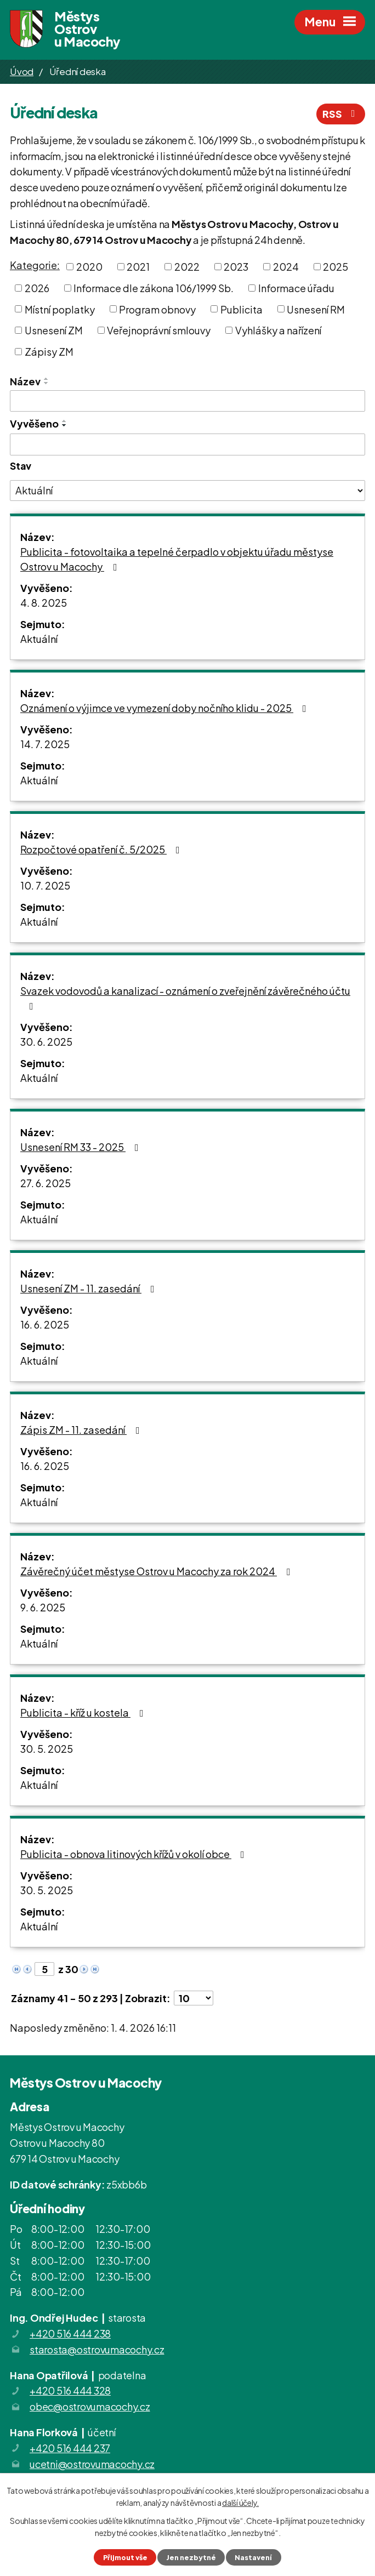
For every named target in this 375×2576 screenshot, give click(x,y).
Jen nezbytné (191, 2557)
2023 (236, 266)
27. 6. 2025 (45, 1183)
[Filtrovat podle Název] (187, 401)
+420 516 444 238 (70, 2333)
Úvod (21, 71)
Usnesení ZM (54, 330)
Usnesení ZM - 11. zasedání (89, 1288)
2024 (286, 266)
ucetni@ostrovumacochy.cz (92, 2464)
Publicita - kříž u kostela (84, 1712)
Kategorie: (35, 265)
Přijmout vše (125, 2557)
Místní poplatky (60, 309)
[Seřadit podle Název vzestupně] (47, 379)
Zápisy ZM (49, 351)
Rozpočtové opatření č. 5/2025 (102, 849)
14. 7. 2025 (45, 744)
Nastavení (253, 2557)
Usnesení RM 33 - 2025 (81, 1147)
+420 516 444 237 (70, 2448)
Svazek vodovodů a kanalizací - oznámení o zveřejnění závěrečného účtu (185, 997)
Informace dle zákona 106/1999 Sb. (153, 288)
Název (25, 381)
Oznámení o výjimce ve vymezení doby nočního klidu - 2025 (165, 708)
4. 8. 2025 (43, 602)
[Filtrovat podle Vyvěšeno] (187, 444)
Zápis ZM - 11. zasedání (82, 1429)
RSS (341, 113)
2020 (89, 266)
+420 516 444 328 (70, 2390)
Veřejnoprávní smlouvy (159, 330)
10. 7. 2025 (45, 885)
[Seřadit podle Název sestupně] (47, 383)
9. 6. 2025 (42, 1607)
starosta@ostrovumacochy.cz (97, 2349)
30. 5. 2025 (46, 1748)
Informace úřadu (296, 288)
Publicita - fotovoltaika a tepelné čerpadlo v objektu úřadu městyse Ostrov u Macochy (176, 559)
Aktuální (39, 638)
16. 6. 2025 (44, 1324)
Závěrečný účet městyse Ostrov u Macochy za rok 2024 (157, 1571)
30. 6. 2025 (46, 1041)
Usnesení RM (316, 309)
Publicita (241, 309)
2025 (335, 266)
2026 (37, 288)
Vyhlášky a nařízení (278, 330)
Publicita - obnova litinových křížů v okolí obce (134, 1854)
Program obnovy (157, 309)
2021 (138, 266)
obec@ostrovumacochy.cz (90, 2406)
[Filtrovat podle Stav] (187, 490)
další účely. (240, 2502)
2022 (187, 266)
